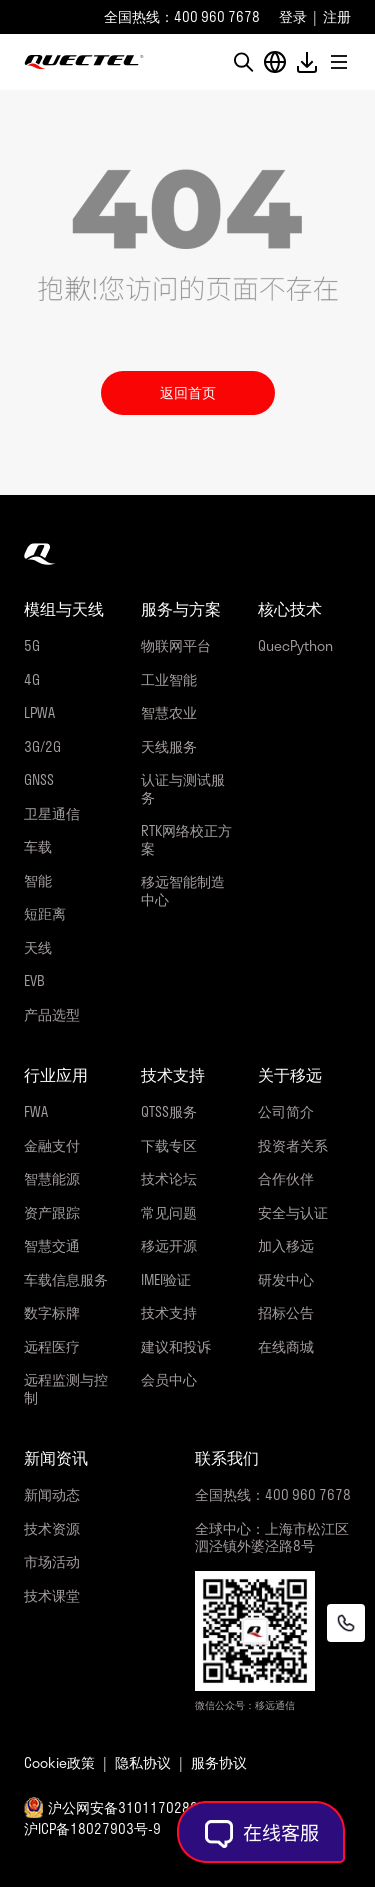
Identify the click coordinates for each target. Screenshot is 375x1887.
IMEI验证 (166, 1279)
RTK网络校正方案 (186, 839)
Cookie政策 (59, 1762)
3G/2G (42, 746)
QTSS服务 (169, 1111)
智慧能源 (52, 1178)
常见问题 (169, 1212)
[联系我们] (346, 1623)
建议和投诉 (176, 1346)
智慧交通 (52, 1245)
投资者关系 (293, 1145)
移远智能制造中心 (183, 890)
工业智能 (169, 679)
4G (32, 679)
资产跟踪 (52, 1212)
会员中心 (169, 1379)
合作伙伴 (286, 1178)
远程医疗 (52, 1346)
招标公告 (286, 1312)
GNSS (39, 779)
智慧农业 (169, 712)
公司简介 (286, 1111)
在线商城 (286, 1346)
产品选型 (52, 1014)
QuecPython (295, 645)
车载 (38, 846)
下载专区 (169, 1145)
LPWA (39, 712)
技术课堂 (52, 1595)
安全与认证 (293, 1212)
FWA (36, 1111)
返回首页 (188, 392)
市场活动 (52, 1561)
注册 (337, 16)
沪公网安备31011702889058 (139, 1807)
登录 (293, 16)
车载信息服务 (66, 1279)
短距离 (45, 913)
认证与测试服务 (183, 788)
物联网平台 (176, 645)
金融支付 (52, 1145)
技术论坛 (169, 1178)
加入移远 (286, 1245)
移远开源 (169, 1245)
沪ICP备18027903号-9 (92, 1828)
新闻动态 (52, 1494)
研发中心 (286, 1279)
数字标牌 (52, 1312)
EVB (34, 980)
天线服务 (169, 746)
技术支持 (169, 1312)
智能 (38, 880)
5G (32, 645)
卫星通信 (52, 813)
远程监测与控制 (66, 1388)
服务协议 (219, 1762)
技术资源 (52, 1528)
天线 (38, 947)
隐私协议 (143, 1762)
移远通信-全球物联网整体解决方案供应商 (84, 62)
